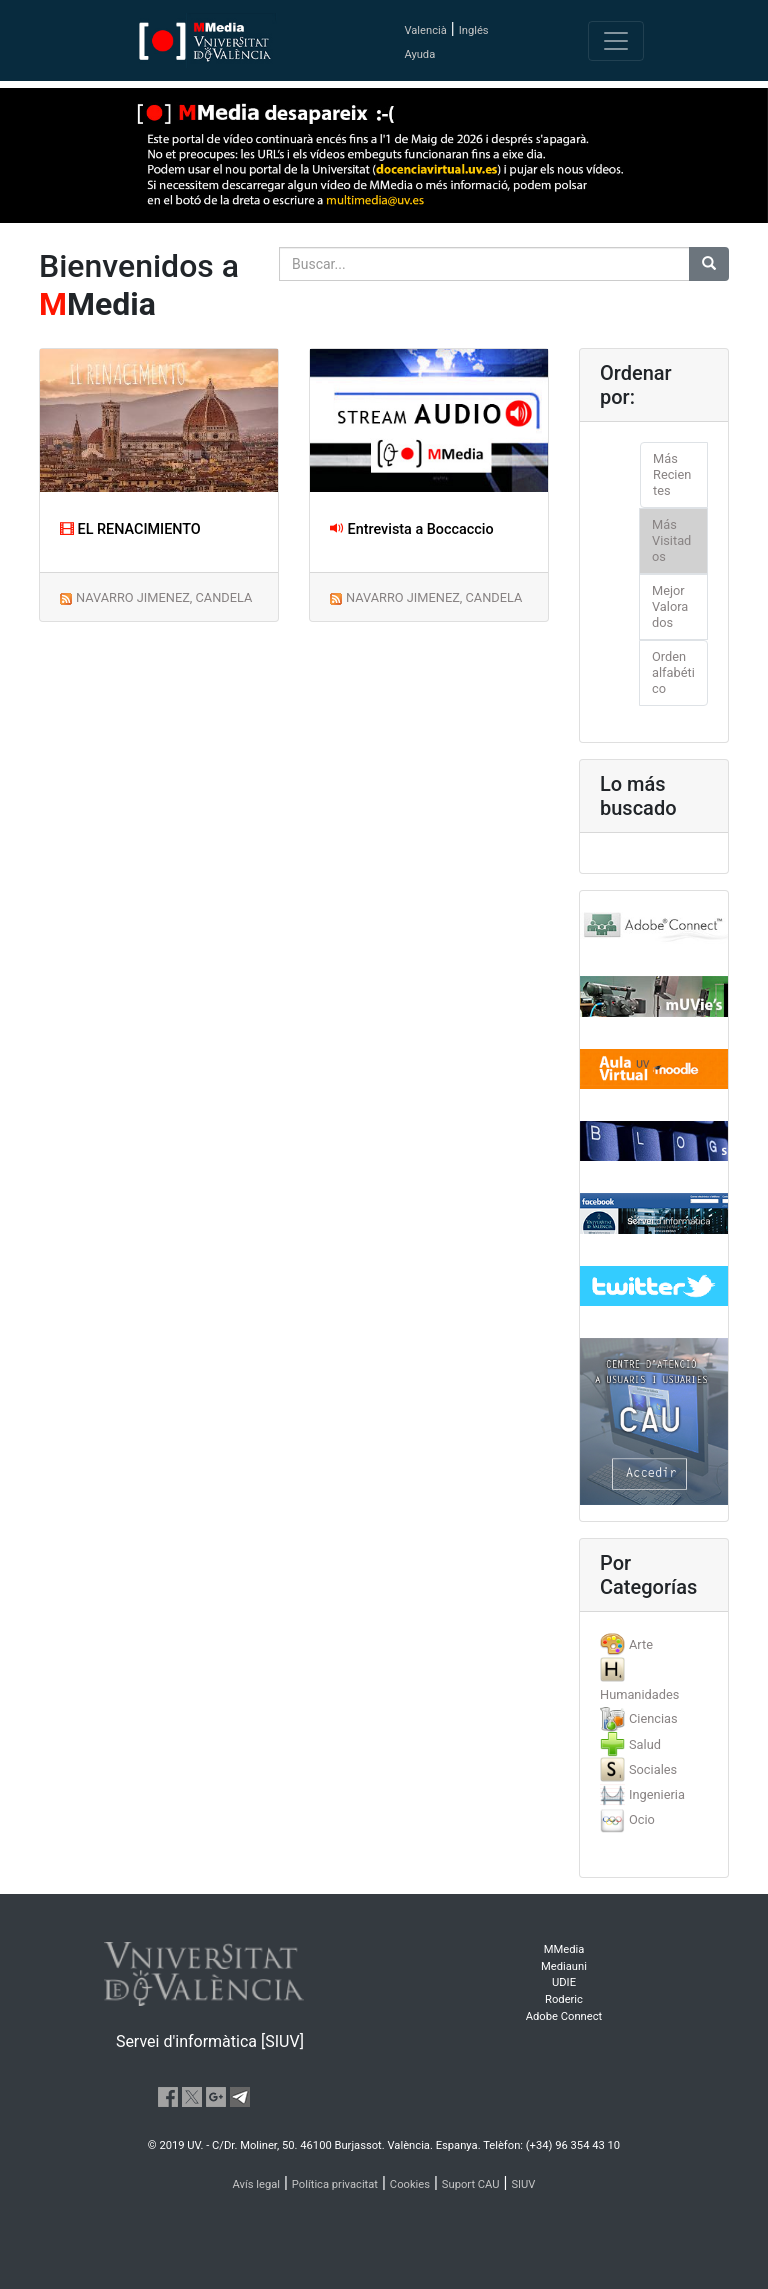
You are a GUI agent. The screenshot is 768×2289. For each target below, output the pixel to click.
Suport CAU (471, 2184)
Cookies (410, 2184)
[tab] (654, 1644)
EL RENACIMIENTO (130, 529)
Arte (641, 1644)
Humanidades (639, 1694)
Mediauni (564, 1966)
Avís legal (257, 2184)
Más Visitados (671, 540)
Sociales (653, 1769)
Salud (645, 1744)
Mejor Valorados (670, 606)
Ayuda (419, 54)
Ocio (642, 1819)
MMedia (564, 1949)
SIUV (523, 2184)
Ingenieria (657, 1794)
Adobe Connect (564, 2016)
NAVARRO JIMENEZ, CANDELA (164, 597)
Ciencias (653, 1718)
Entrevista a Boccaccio (412, 529)
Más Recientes (672, 474)
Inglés (474, 30)
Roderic (564, 1999)
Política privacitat (335, 2184)
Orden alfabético (673, 672)
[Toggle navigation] (616, 41)
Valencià (425, 30)
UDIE (564, 1982)
